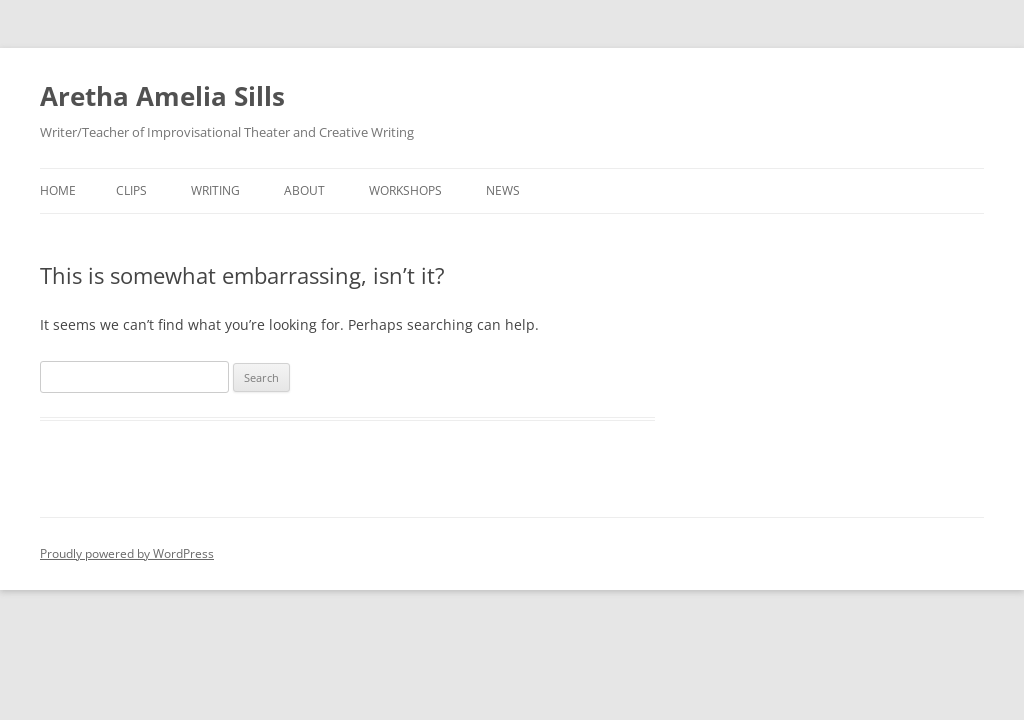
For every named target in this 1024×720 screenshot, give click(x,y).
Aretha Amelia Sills (162, 96)
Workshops (405, 190)
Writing (215, 190)
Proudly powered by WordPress (127, 553)
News (503, 190)
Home (58, 190)
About (304, 190)
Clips (131, 190)
